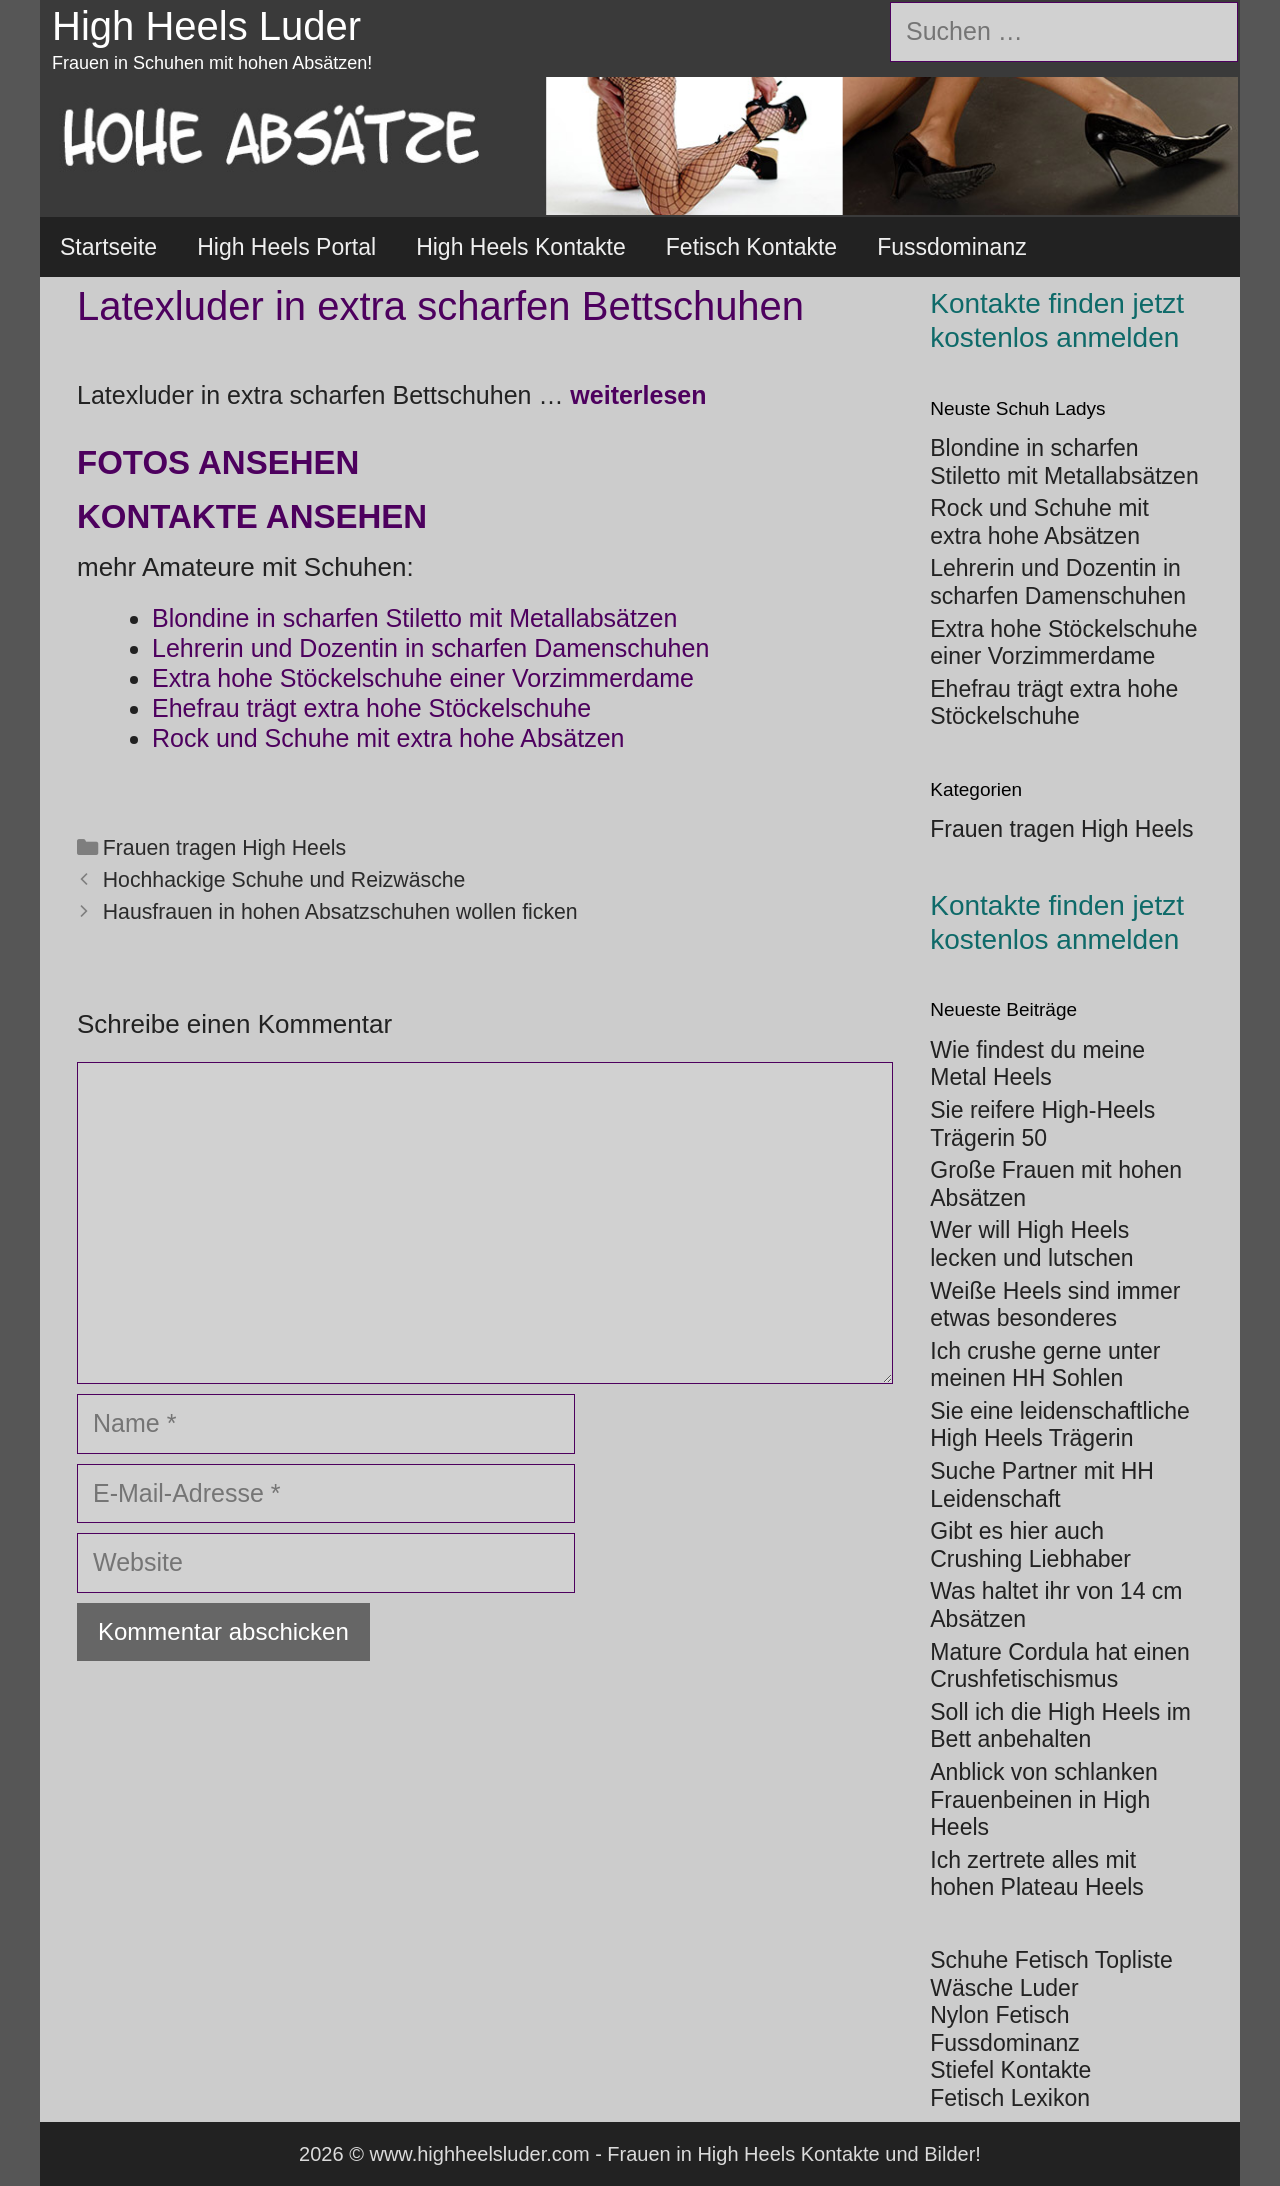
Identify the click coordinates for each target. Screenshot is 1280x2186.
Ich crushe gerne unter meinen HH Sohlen (1045, 1365)
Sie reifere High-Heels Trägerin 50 (1042, 1124)
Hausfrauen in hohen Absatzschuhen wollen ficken (340, 912)
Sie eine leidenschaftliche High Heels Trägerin (1060, 1425)
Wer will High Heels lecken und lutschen (1031, 1244)
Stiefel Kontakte (1010, 2070)
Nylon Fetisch (999, 2015)
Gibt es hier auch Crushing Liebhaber (1030, 1545)
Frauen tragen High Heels (224, 848)
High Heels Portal (286, 247)
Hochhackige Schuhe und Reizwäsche (284, 880)
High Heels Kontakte (521, 247)
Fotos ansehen (218, 462)
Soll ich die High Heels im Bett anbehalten (1060, 1726)
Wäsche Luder (1004, 1988)
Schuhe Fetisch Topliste (1051, 1960)
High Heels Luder (206, 26)
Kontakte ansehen (252, 516)
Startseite (108, 247)
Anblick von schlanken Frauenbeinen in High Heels (1044, 1799)
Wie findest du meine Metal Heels (1037, 1064)
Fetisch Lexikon (1010, 2098)
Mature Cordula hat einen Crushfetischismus (1060, 1666)
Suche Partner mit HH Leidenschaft (1042, 1485)
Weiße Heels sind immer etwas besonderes (1055, 1305)
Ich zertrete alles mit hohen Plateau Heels (1037, 1874)
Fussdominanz (952, 247)
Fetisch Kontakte (751, 247)
